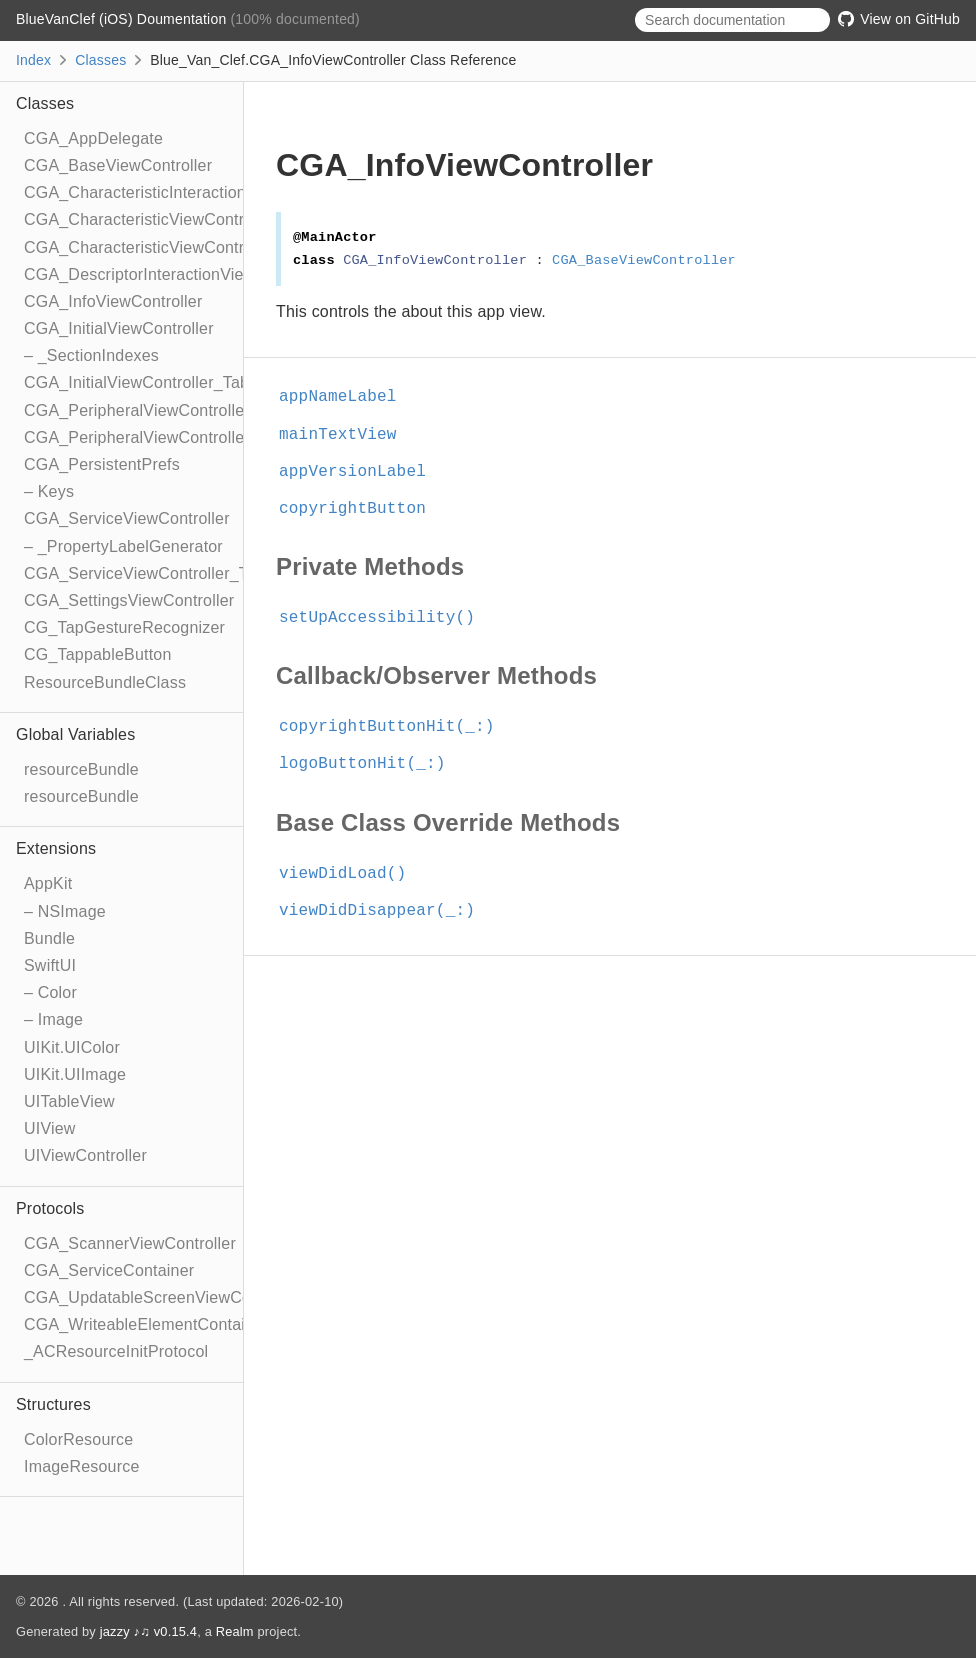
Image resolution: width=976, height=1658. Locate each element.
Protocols (50, 1208)
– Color (50, 992)
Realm (235, 1631)
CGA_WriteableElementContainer (146, 1324)
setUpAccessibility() (385, 618)
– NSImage (65, 911)
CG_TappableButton (98, 654)
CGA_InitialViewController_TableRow (159, 382)
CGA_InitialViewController (119, 328)
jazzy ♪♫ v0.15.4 (148, 1631)
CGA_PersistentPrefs (102, 464)
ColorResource (78, 1439)
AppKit (48, 883)
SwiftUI (50, 965)
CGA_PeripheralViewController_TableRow (177, 437)
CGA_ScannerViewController (130, 1243)
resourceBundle (81, 769)
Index (33, 60)
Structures (53, 1404)
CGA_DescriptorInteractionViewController (175, 274)
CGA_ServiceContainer (109, 1270)
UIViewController (85, 1155)
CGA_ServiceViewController (127, 518)
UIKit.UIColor (72, 1047)
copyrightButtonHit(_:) (395, 727)
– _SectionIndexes (91, 355)
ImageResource (82, 1466)
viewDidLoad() (351, 874)
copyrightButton (361, 509)
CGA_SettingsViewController (129, 600)
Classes (100, 60)
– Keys (49, 491)
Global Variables (75, 734)
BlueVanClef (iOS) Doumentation (123, 19)
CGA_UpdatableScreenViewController (163, 1297)
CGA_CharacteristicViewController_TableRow (190, 247)
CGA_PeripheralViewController (137, 410)
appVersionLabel (361, 472)
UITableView (69, 1101)
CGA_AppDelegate (93, 138)
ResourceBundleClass (105, 682)
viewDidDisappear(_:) (385, 911)
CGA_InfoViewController (113, 301)
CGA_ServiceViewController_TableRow (167, 573)
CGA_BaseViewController (118, 165)
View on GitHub (899, 19)
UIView (50, 1128)
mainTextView (346, 435)
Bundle (49, 938)
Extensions (56, 848)
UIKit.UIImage (75, 1074)
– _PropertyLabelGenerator (123, 546)
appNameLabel (346, 397)
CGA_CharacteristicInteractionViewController (188, 192)
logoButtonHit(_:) (371, 764)
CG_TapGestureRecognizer (124, 627)
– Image (53, 1019)
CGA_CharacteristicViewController (150, 219)
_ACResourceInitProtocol (116, 1351)
